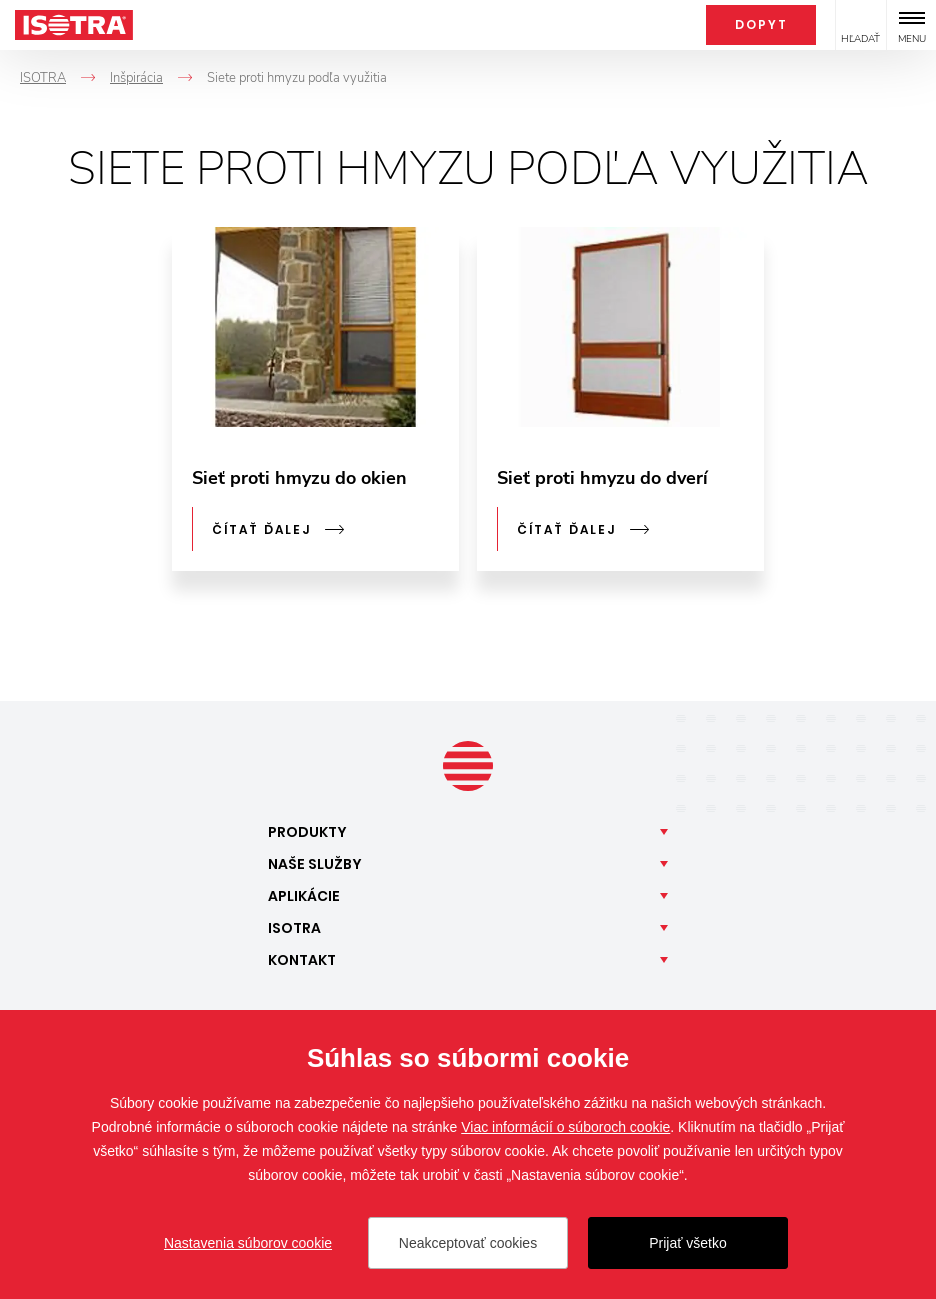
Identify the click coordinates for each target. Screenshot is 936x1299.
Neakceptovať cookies (468, 1243)
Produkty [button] (307, 832)
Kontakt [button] (302, 960)
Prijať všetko (688, 1243)
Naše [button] (315, 864)
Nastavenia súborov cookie (248, 1243)
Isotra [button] (294, 928)
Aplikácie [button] (304, 896)
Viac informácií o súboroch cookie (565, 1127)
